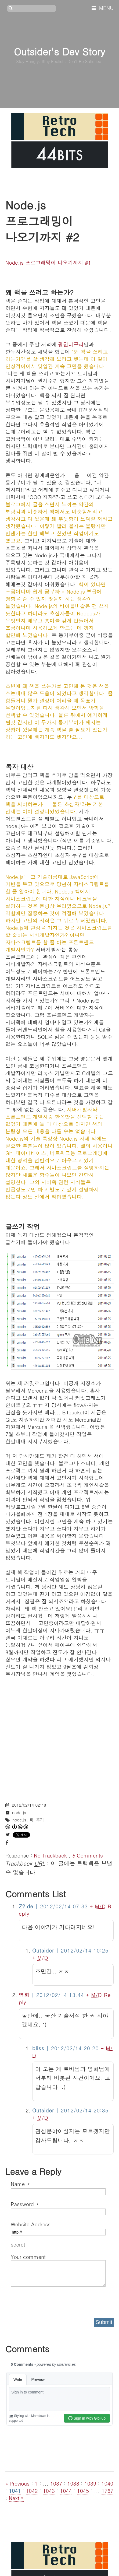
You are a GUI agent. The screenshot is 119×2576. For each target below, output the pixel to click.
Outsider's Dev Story (59, 51)
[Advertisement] (59, 1737)
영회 (24, 1994)
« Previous (18, 2483)
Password (24, 2203)
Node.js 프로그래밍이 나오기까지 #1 (48, 262)
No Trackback (51, 1855)
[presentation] (51, 2300)
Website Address (31, 2224)
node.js (19, 1812)
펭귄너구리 (71, 344)
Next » (16, 2497)
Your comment (28, 2256)
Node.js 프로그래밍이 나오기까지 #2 (42, 221)
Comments (87, 1855)
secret (19, 2244)
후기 (40, 1820)
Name (20, 2183)
